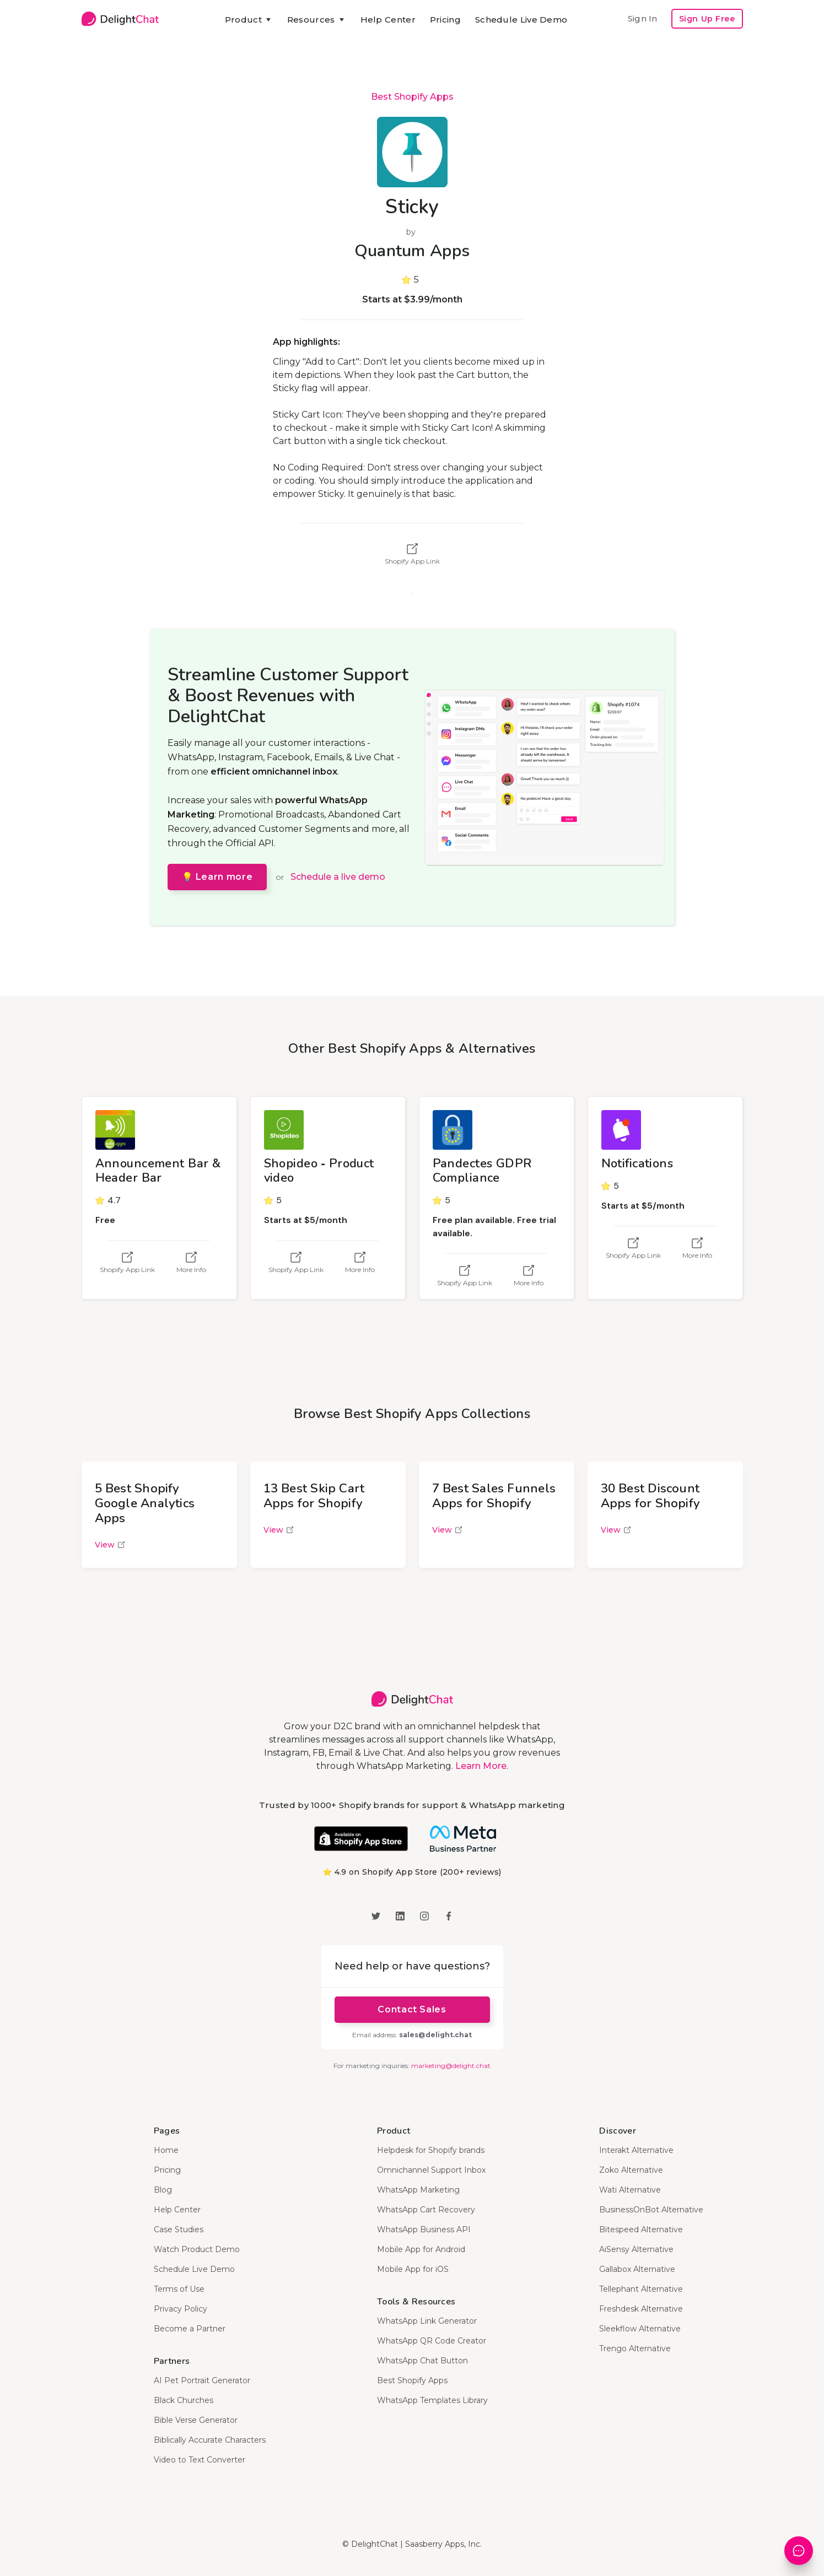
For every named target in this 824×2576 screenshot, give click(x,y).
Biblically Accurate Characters (210, 2440)
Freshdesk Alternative (641, 2309)
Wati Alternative (630, 2190)
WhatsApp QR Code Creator (431, 2341)
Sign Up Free (707, 19)
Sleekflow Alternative (640, 2329)
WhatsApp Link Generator (427, 2321)
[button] (249, 19)
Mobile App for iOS (413, 2269)
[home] (120, 19)
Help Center (388, 19)
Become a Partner (189, 2329)
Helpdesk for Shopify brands (430, 2150)
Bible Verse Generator (196, 2420)
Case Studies (178, 2229)
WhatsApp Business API (424, 2229)
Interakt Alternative (636, 2150)
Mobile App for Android (421, 2249)
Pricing (445, 19)
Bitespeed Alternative (641, 2229)
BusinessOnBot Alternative (651, 2210)
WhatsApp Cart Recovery (426, 2210)
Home (166, 2150)
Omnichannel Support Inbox (431, 2170)
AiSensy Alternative (636, 2249)
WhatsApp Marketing (418, 2190)
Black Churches (183, 2400)
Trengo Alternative (635, 2348)
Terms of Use (179, 2289)
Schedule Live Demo (521, 19)
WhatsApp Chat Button (422, 2361)
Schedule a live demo (337, 877)
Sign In (643, 18)
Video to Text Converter (199, 2460)
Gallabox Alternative (637, 2269)
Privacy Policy (180, 2309)
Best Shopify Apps (412, 96)
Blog (163, 2190)
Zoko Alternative (631, 2170)
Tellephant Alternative (641, 2289)
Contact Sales (412, 2009)
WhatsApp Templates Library (432, 2400)
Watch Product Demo (197, 2249)
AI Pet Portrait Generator (202, 2380)
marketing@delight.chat (451, 2065)
